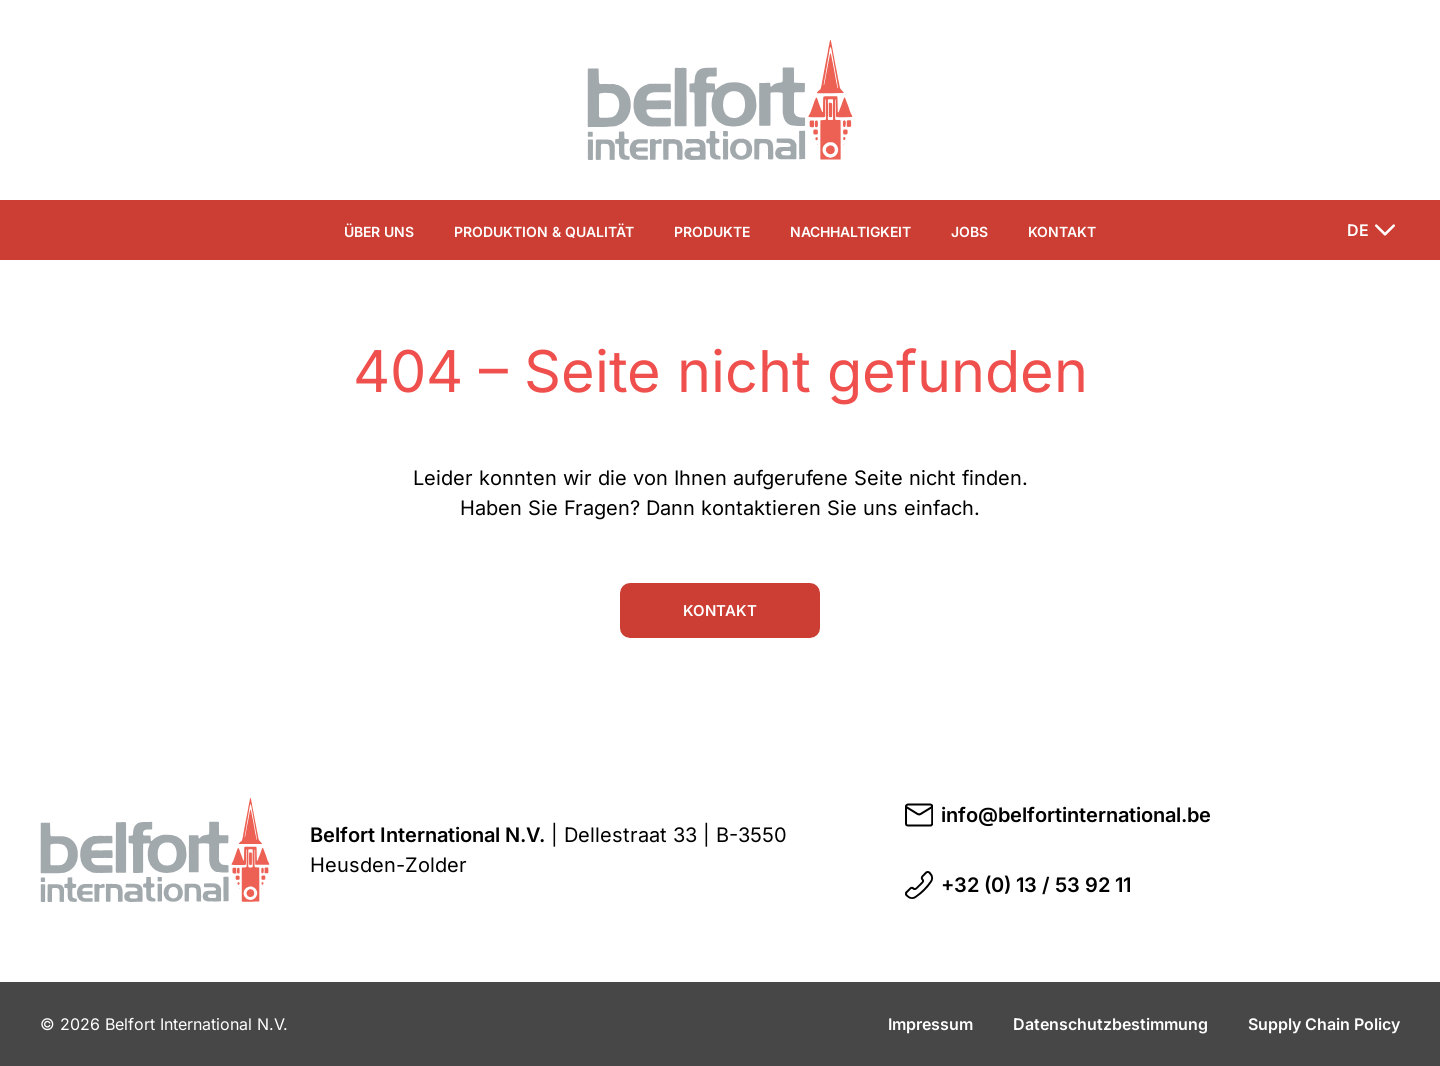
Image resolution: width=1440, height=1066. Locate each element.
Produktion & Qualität (544, 231)
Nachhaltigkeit (850, 231)
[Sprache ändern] (1371, 230)
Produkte (712, 231)
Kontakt (1062, 231)
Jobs (969, 231)
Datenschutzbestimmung (1110, 1024)
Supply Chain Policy (1324, 1024)
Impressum (930, 1024)
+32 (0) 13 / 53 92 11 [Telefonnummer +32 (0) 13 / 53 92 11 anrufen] (1018, 885)
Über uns (379, 231)
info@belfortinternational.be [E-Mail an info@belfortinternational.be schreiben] (1058, 815)
